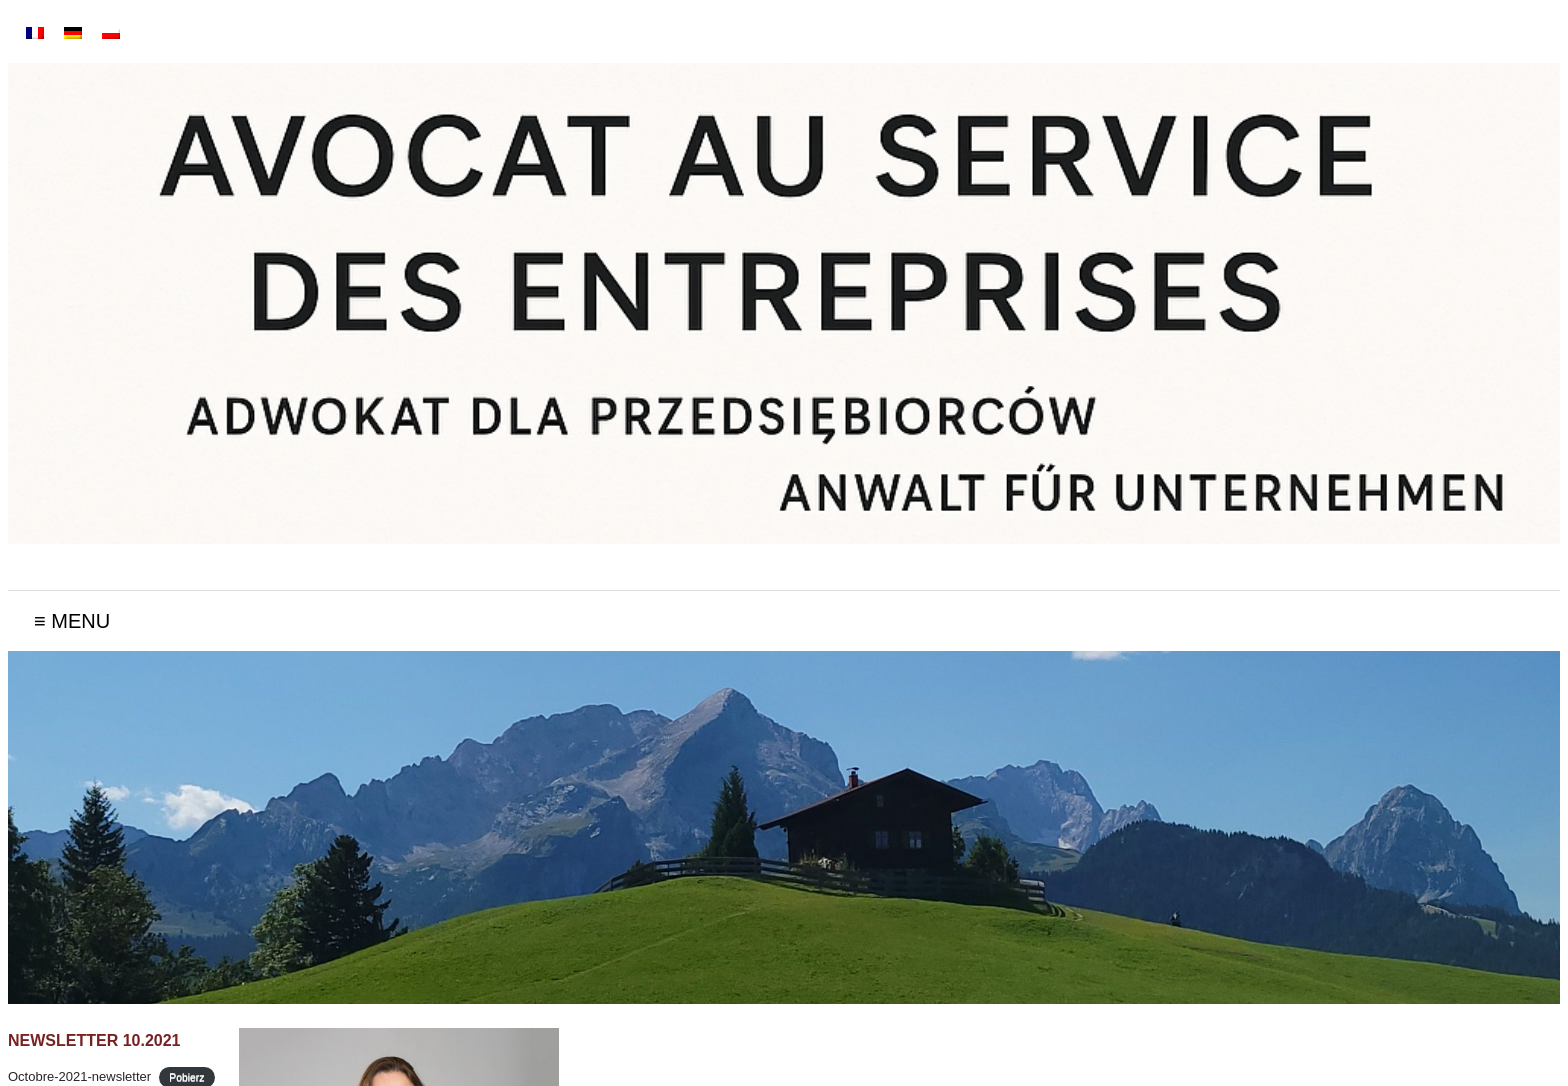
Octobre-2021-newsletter (79, 1076)
